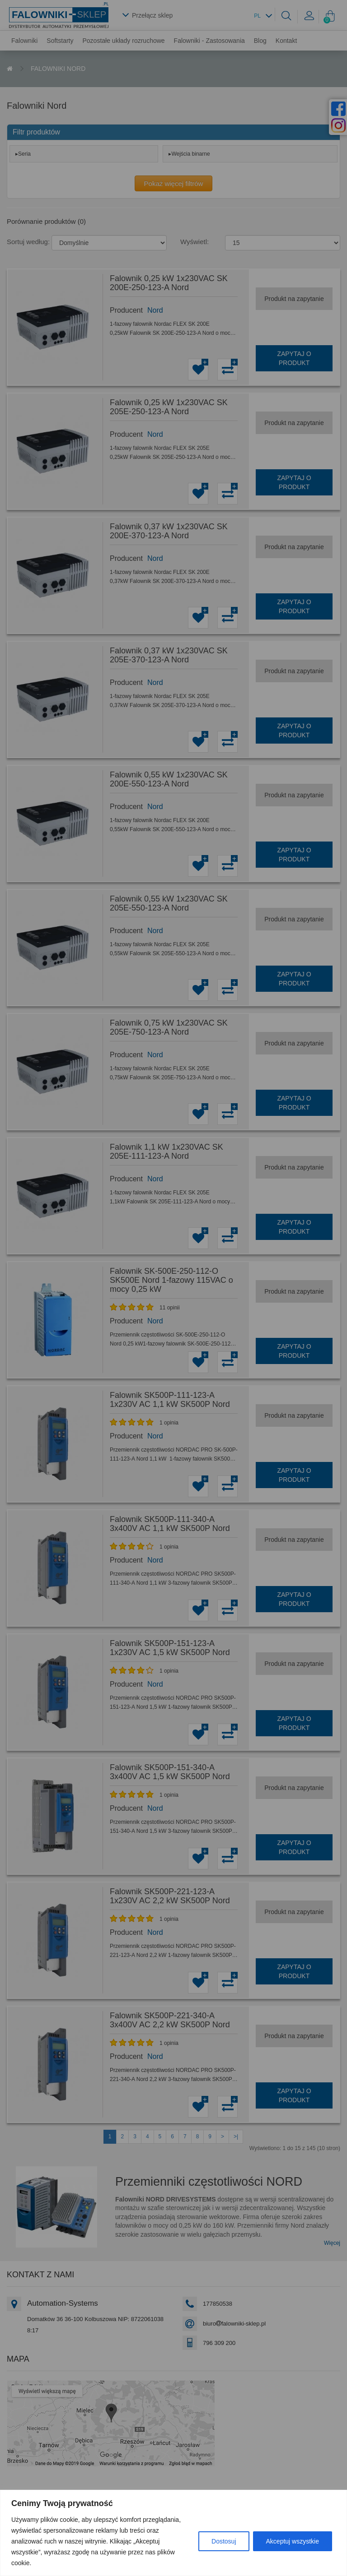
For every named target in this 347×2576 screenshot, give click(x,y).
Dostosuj (223, 2541)
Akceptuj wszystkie (292, 2541)
